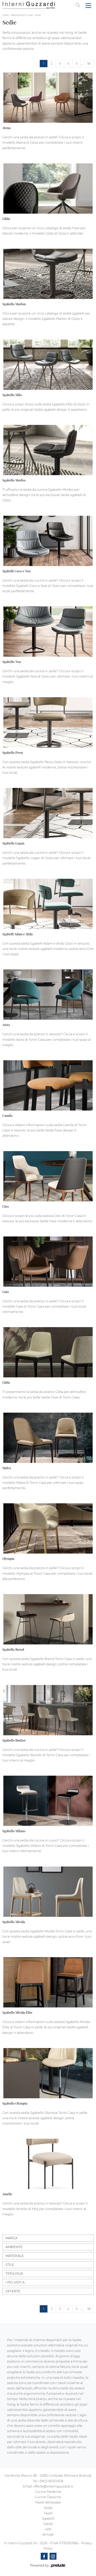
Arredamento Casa (22, 15)
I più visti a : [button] (16, 2282)
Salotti (48, 2524)
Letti (48, 2529)
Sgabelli (48, 2518)
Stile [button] (10, 2265)
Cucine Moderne (48, 2492)
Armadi (48, 2534)
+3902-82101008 (50, 2481)
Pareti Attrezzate (48, 2502)
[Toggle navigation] (88, 5)
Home (5, 15)
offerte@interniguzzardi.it (53, 2486)
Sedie (38, 15)
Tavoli (48, 2513)
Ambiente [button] (14, 2247)
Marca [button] (11, 2238)
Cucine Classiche (48, 2497)
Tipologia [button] (14, 2273)
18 (88, 63)
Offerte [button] (13, 2291)
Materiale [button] (15, 2256)
